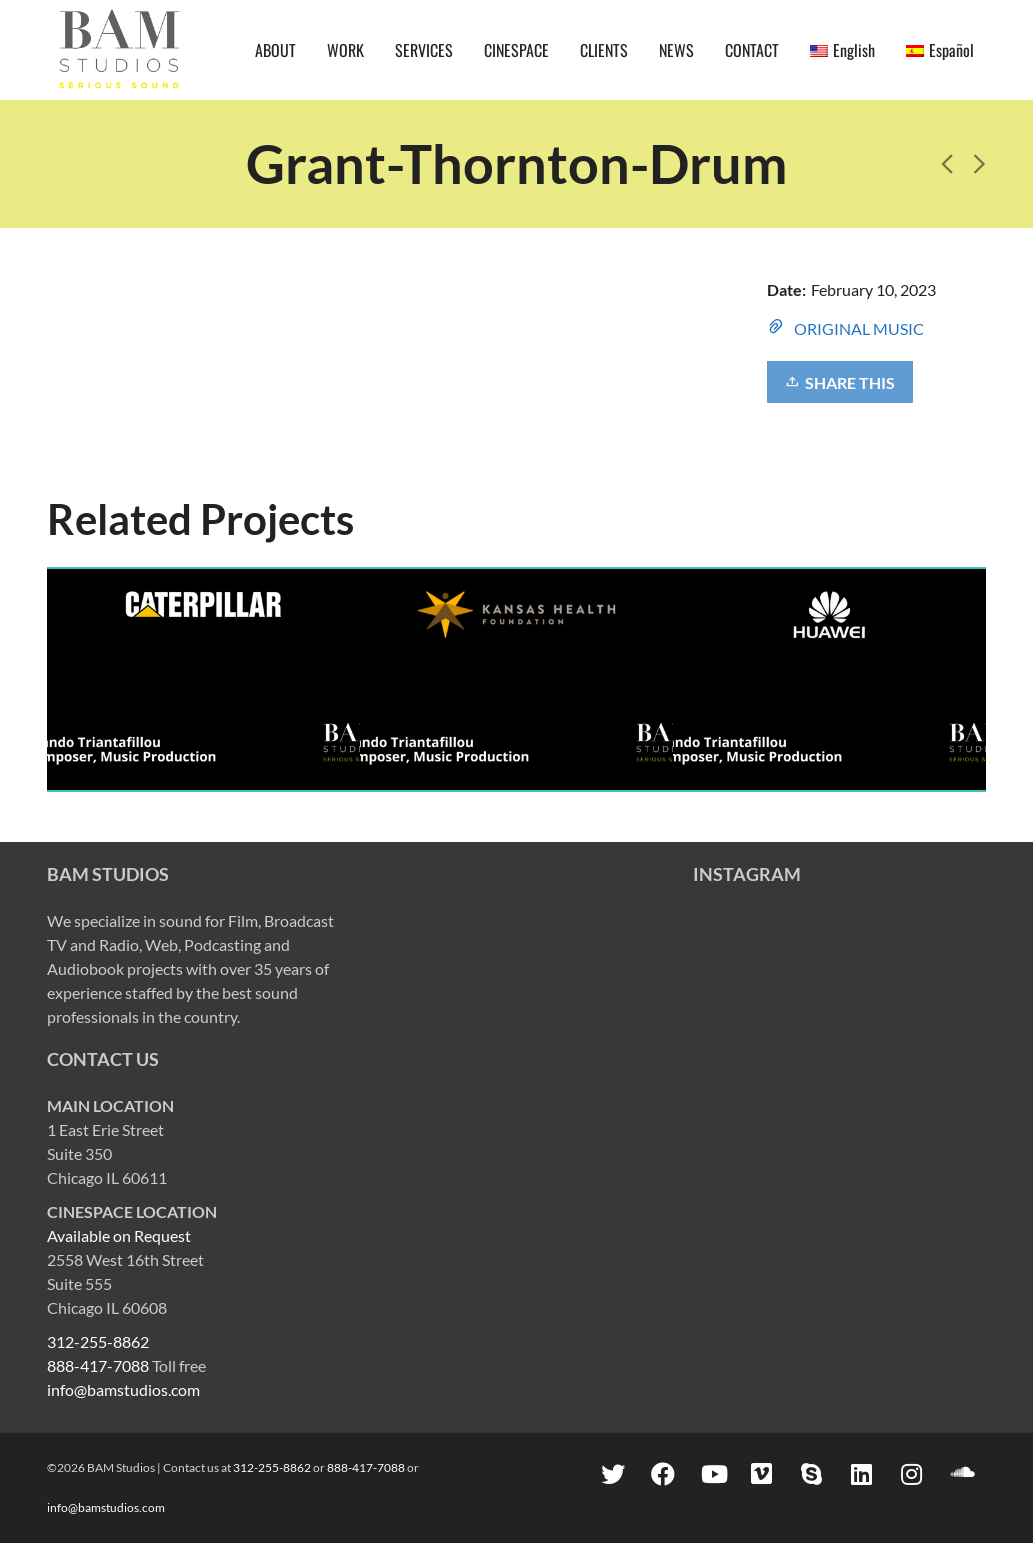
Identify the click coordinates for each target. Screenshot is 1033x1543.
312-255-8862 (98, 1341)
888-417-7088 (98, 1365)
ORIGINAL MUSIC (859, 328)
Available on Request (119, 1235)
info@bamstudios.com (123, 1389)
